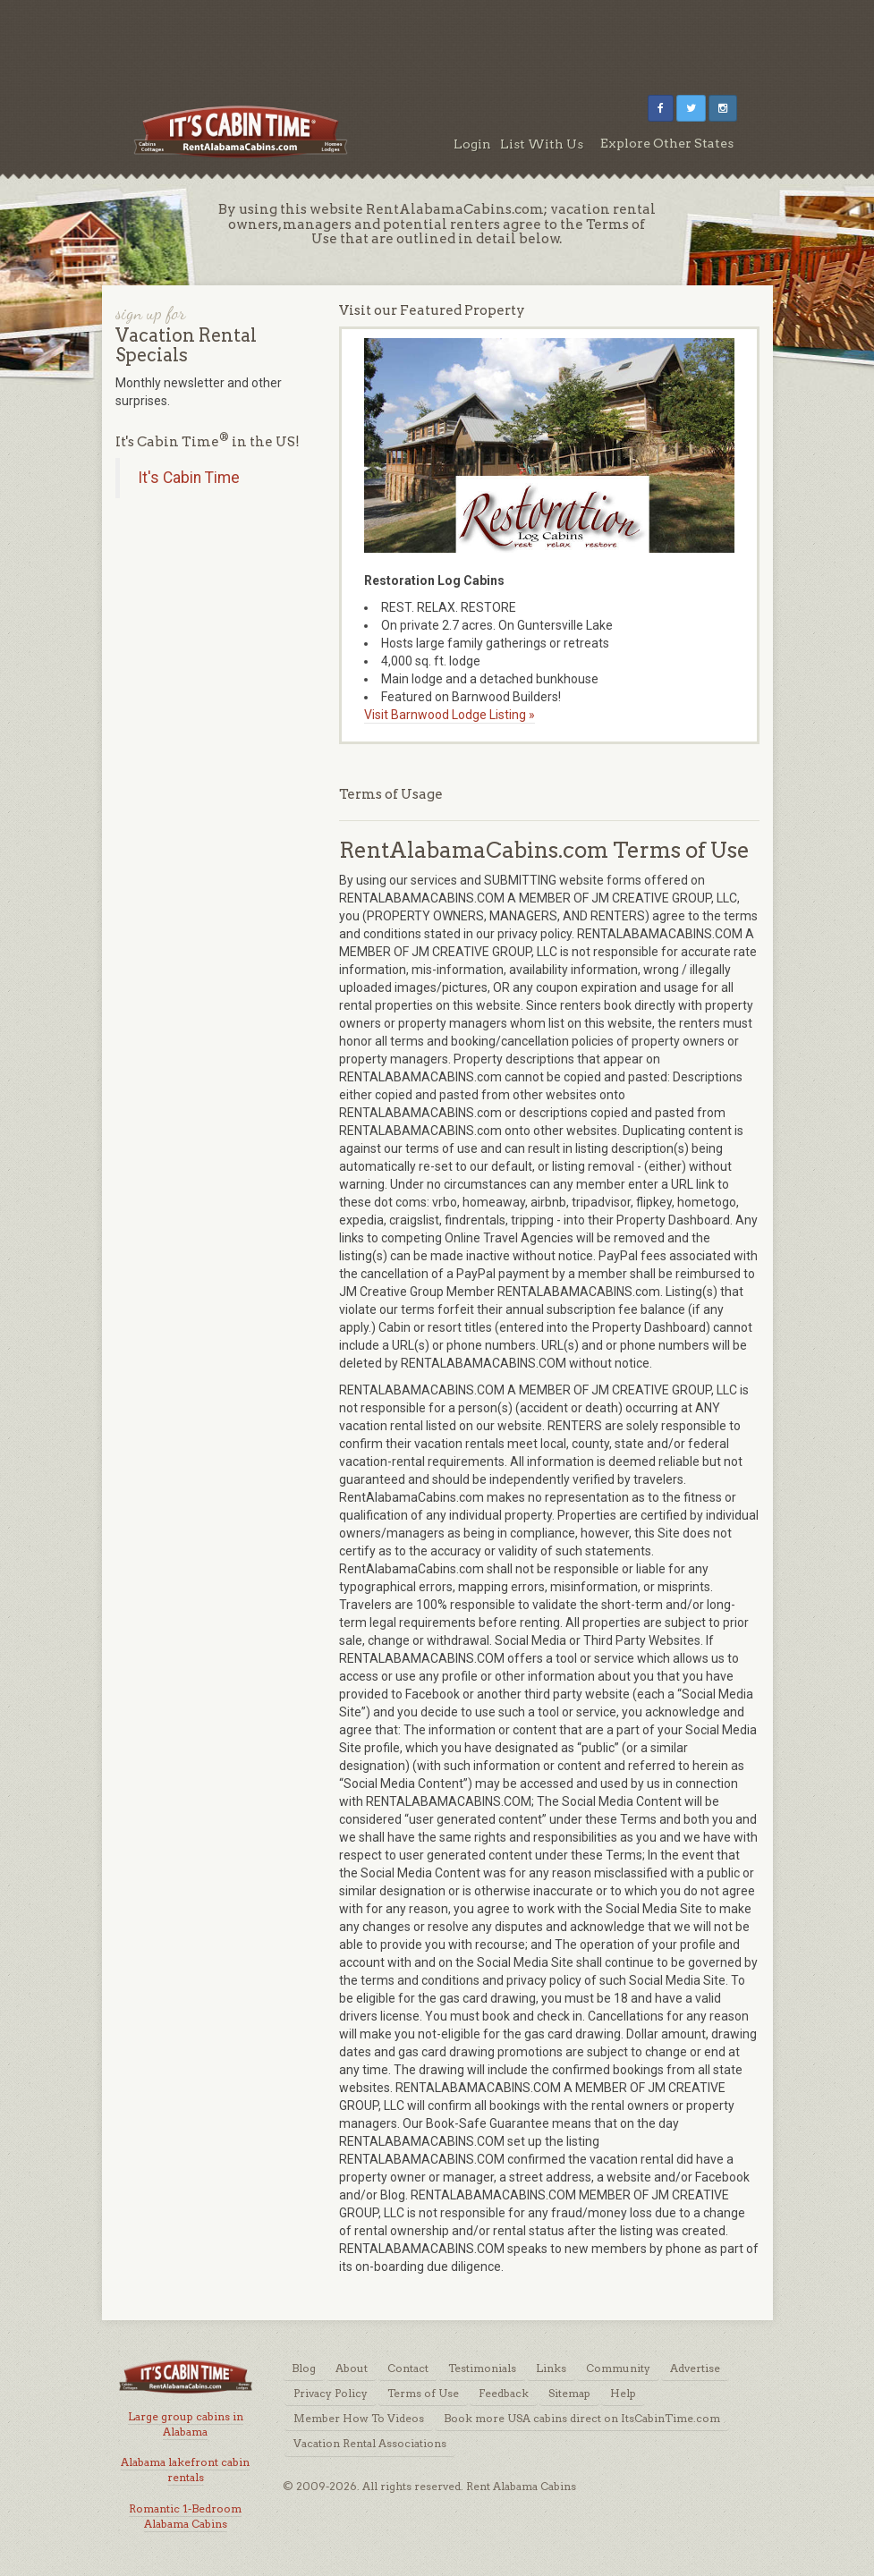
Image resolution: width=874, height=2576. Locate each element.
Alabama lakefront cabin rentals (185, 2469)
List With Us (541, 144)
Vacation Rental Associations (369, 2443)
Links (551, 2368)
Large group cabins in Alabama (185, 2424)
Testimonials (482, 2368)
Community (618, 2368)
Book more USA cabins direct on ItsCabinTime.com (582, 2418)
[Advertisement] (437, 40)
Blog (304, 2368)
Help (623, 2393)
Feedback (504, 2393)
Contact (408, 2368)
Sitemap (569, 2393)
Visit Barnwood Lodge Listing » (449, 715)
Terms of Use (423, 2393)
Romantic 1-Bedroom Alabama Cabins (185, 2516)
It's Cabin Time (189, 478)
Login (472, 144)
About (351, 2368)
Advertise (695, 2368)
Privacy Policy (330, 2393)
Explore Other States (667, 143)
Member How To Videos (358, 2418)
